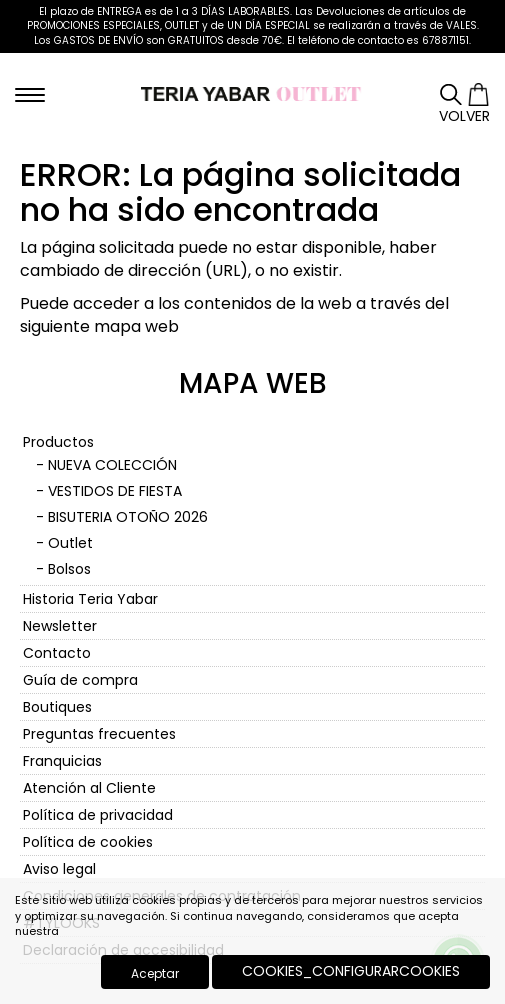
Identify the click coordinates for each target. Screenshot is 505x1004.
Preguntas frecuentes (99, 734)
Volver (464, 116)
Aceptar (155, 973)
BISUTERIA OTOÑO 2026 (128, 517)
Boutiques (57, 707)
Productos (58, 442)
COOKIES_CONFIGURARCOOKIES (351, 971)
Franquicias (62, 761)
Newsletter (60, 626)
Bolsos (69, 569)
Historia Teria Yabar (90, 599)
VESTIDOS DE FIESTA (115, 491)
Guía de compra (80, 680)
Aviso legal (59, 869)
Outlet (70, 543)
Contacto (57, 653)
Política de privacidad (98, 815)
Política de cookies (88, 842)
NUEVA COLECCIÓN (112, 465)
